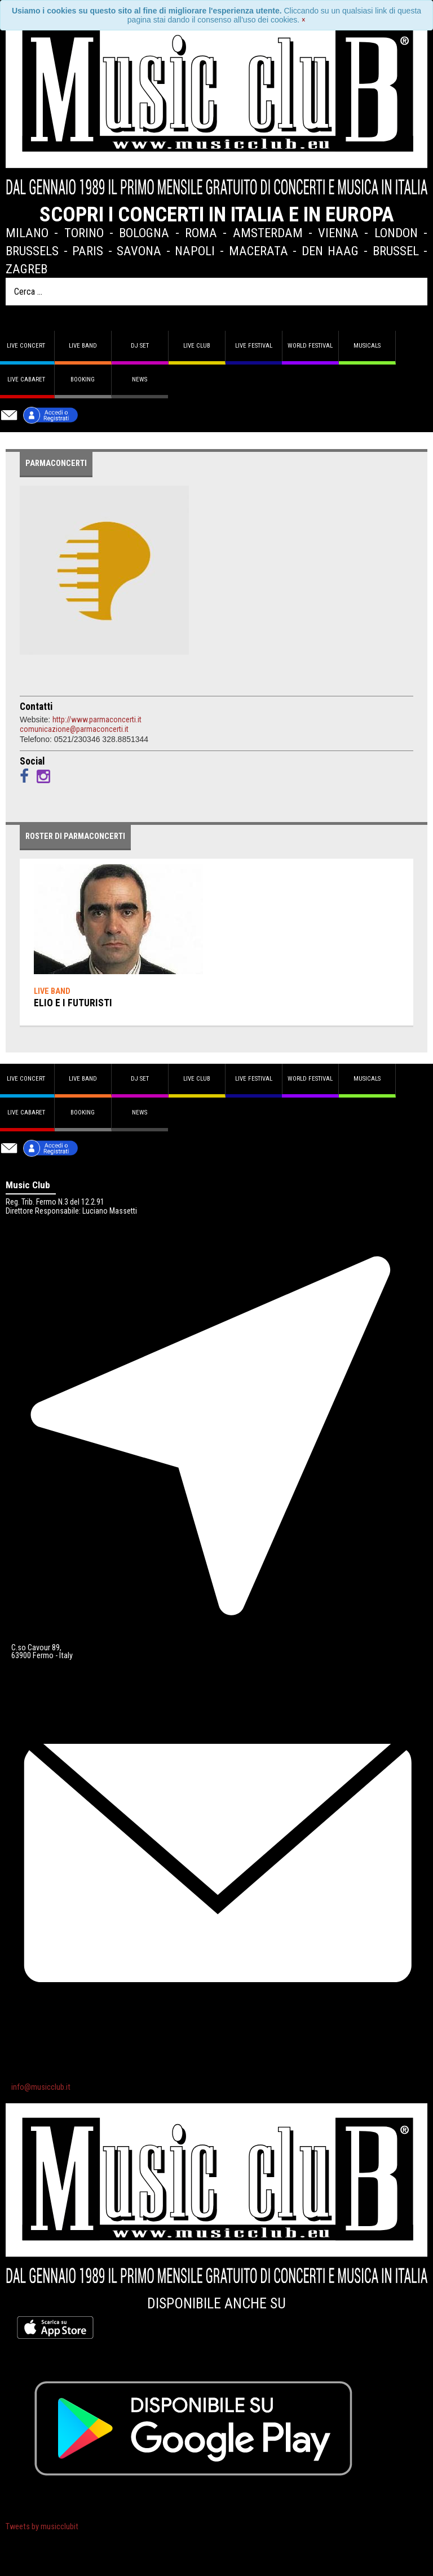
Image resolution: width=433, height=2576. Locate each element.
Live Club (196, 345)
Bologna (144, 232)
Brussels (32, 250)
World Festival (310, 345)
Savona (139, 250)
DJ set (140, 345)
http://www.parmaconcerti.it (97, 719)
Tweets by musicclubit (42, 2526)
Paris (87, 250)
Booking (82, 379)
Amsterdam (268, 232)
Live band (83, 345)
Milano (27, 232)
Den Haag (330, 250)
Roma (201, 232)
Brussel (396, 250)
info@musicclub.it (40, 2087)
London (396, 232)
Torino (84, 232)
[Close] (304, 19)
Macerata (258, 250)
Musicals (367, 345)
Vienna (338, 232)
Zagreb (26, 268)
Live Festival (253, 345)
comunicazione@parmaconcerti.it (74, 729)
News (139, 379)
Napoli (195, 250)
